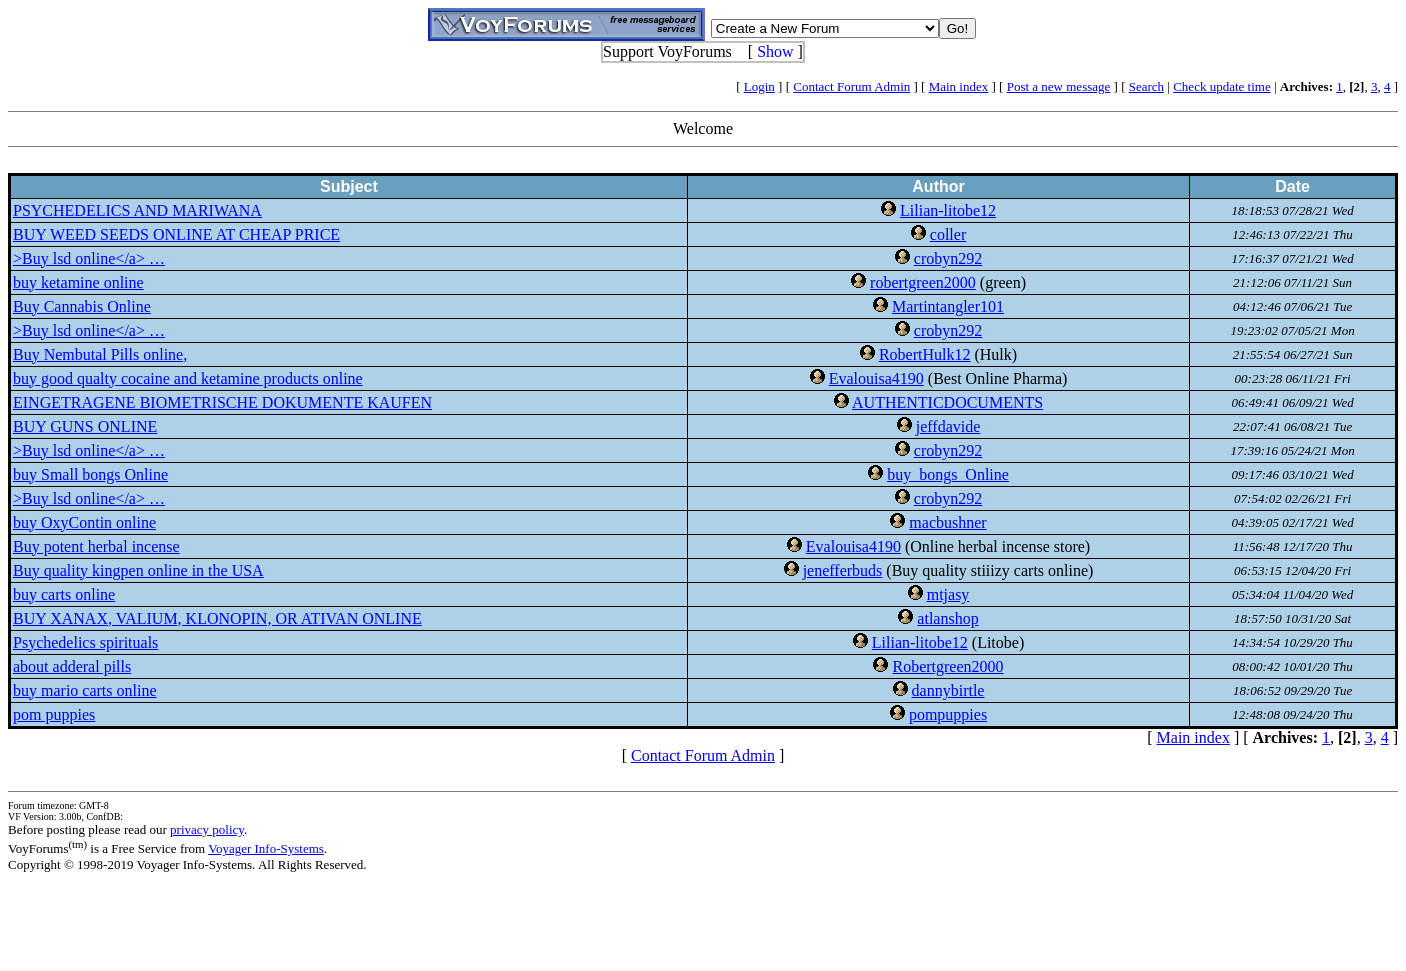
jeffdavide (948, 426)
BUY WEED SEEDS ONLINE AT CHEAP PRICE (176, 234)
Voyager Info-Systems (266, 848)
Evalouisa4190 (876, 378)
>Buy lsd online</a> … (89, 258)
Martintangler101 (948, 306)
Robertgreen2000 (947, 666)
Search (1146, 86)
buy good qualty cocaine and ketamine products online (188, 378)
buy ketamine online (78, 282)
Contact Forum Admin (851, 86)
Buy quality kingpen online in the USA (138, 570)
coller (948, 234)
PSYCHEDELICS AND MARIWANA (137, 210)
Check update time (1221, 86)
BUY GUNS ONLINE (85, 426)
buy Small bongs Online (90, 474)
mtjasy (948, 594)
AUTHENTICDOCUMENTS (947, 402)
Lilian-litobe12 (948, 210)
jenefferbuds (843, 570)
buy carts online (64, 594)
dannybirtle (948, 690)
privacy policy (207, 829)
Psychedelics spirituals (85, 642)
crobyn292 (948, 258)
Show (775, 51)
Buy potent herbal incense (96, 546)
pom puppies (54, 714)
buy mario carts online (85, 690)
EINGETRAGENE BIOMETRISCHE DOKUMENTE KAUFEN (222, 402)
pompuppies (948, 714)
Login (759, 86)
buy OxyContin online (84, 522)
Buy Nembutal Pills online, (100, 354)
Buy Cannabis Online (82, 306)
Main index (959, 86)
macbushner (947, 522)
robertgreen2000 (923, 282)
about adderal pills (72, 666)
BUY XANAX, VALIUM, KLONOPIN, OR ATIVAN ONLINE (217, 618)
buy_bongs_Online (948, 474)
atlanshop (947, 618)
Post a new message (1059, 86)
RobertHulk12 (925, 354)
